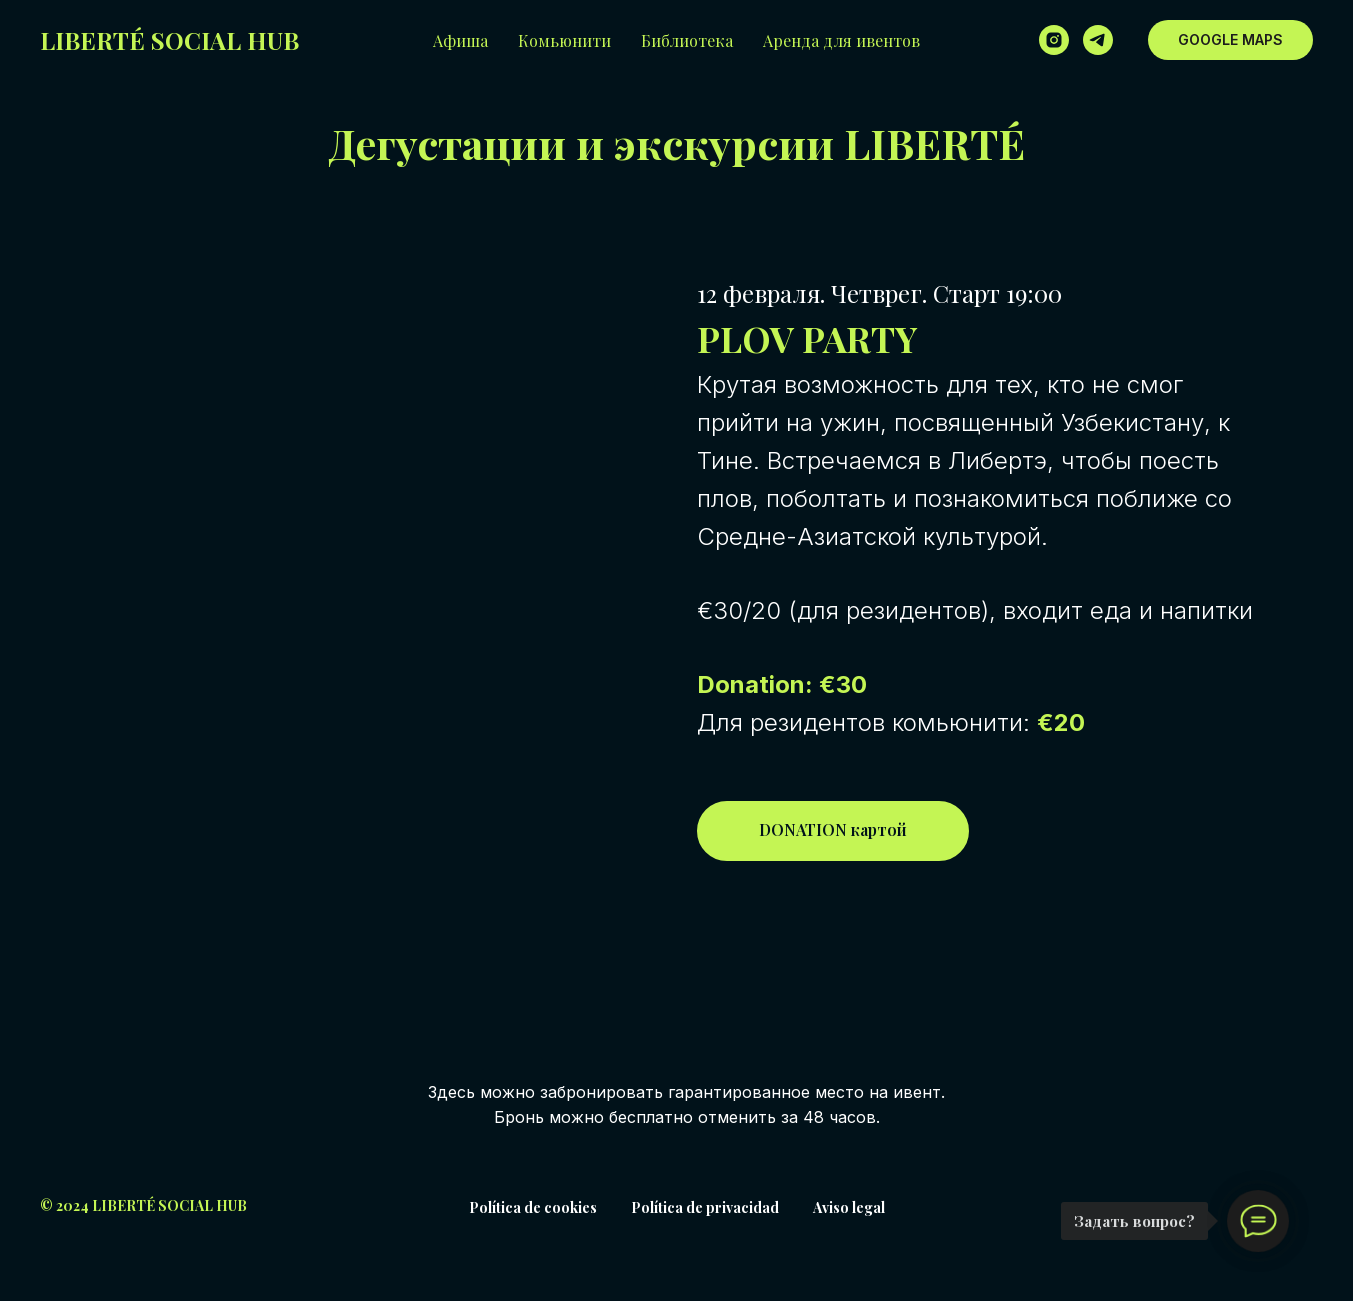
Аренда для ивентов (841, 40)
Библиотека (687, 40)
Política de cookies (533, 1207)
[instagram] (1054, 40)
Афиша (460, 40)
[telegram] (1098, 40)
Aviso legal (849, 1207)
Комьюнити (564, 40)
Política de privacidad (705, 1207)
